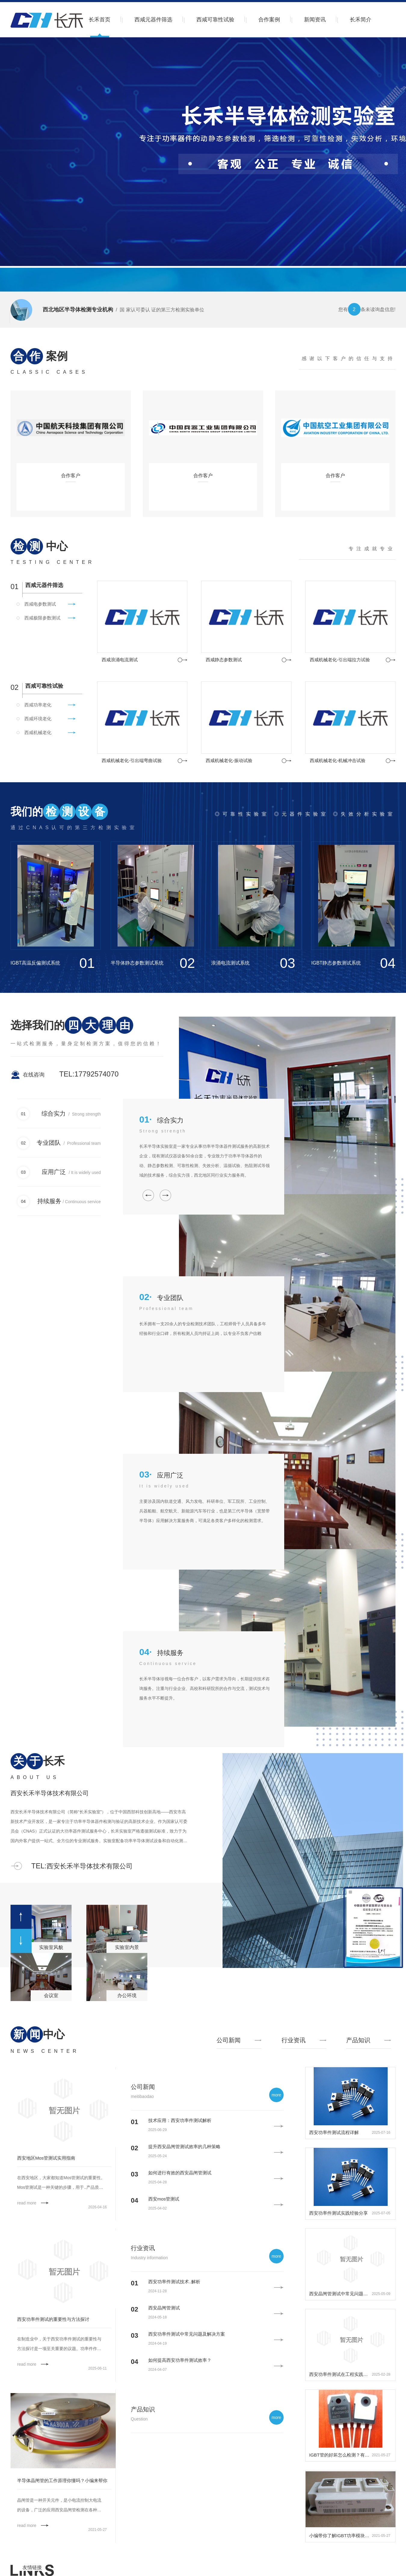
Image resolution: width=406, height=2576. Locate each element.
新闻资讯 (315, 20)
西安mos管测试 (163, 2198)
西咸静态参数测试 (224, 659)
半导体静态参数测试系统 (137, 962)
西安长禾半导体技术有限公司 (50, 1793)
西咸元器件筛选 (153, 20)
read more (26, 2203)
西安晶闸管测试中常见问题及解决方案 (339, 2293)
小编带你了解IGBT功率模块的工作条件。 (339, 2535)
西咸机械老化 (37, 732)
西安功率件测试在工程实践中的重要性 (339, 2374)
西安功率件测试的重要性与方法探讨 (53, 2319)
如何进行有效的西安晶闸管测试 (179, 2172)
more (276, 2095)
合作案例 (269, 20)
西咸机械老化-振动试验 (229, 760)
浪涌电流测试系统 (230, 962)
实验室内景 (127, 1947)
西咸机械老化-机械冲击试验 (337, 760)
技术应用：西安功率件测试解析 (179, 2120)
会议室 (51, 1995)
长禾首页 (99, 20)
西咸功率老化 (37, 704)
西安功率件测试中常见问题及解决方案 (186, 2334)
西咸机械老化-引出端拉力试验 (340, 659)
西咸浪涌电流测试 (120, 659)
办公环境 (127, 1995)
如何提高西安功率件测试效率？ (179, 2360)
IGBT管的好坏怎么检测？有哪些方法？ (339, 2454)
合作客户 (70, 475)
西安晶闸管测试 (164, 2307)
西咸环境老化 (37, 718)
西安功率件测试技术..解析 (174, 2281)
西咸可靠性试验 (215, 20)
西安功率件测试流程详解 (334, 2132)
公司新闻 (143, 2086)
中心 (39, 546)
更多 (182, 660)
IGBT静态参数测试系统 (336, 962)
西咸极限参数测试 (42, 617)
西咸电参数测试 (40, 604)
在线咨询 (34, 1075)
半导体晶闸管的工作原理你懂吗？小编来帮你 (62, 2480)
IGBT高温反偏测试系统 (35, 962)
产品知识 (143, 2409)
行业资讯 (143, 2248)
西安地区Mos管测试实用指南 (46, 2158)
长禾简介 (360, 20)
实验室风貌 (51, 1947)
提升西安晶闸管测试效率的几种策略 (184, 2146)
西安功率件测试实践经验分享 (338, 2213)
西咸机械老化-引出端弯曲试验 (132, 760)
